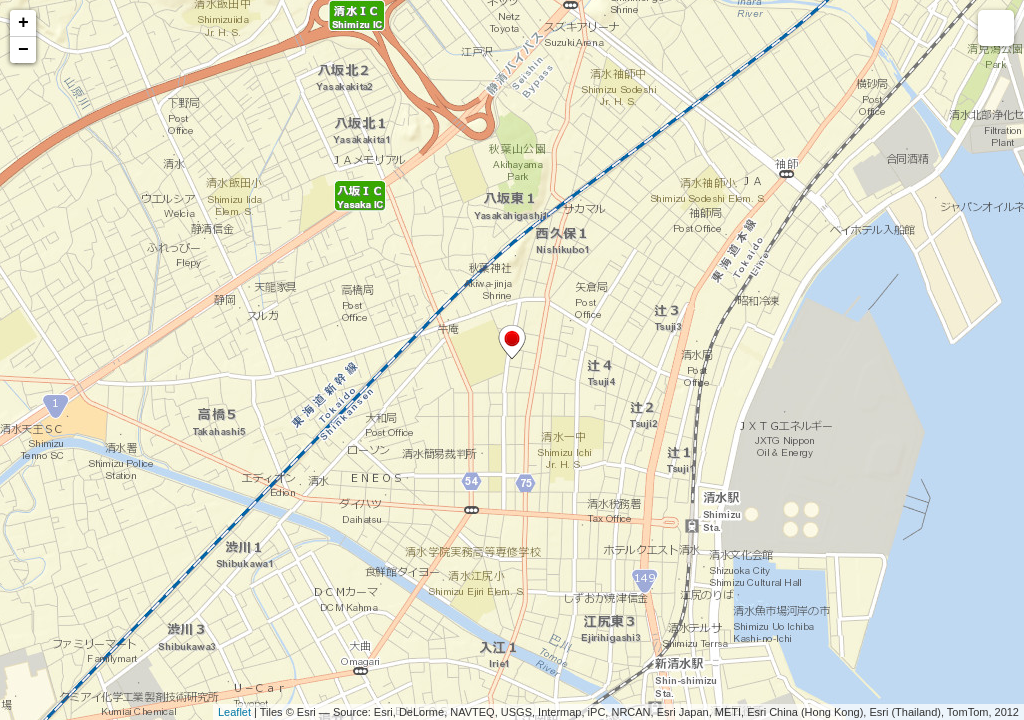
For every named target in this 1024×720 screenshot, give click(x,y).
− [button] (23, 50)
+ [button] (23, 23)
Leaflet (234, 712)
